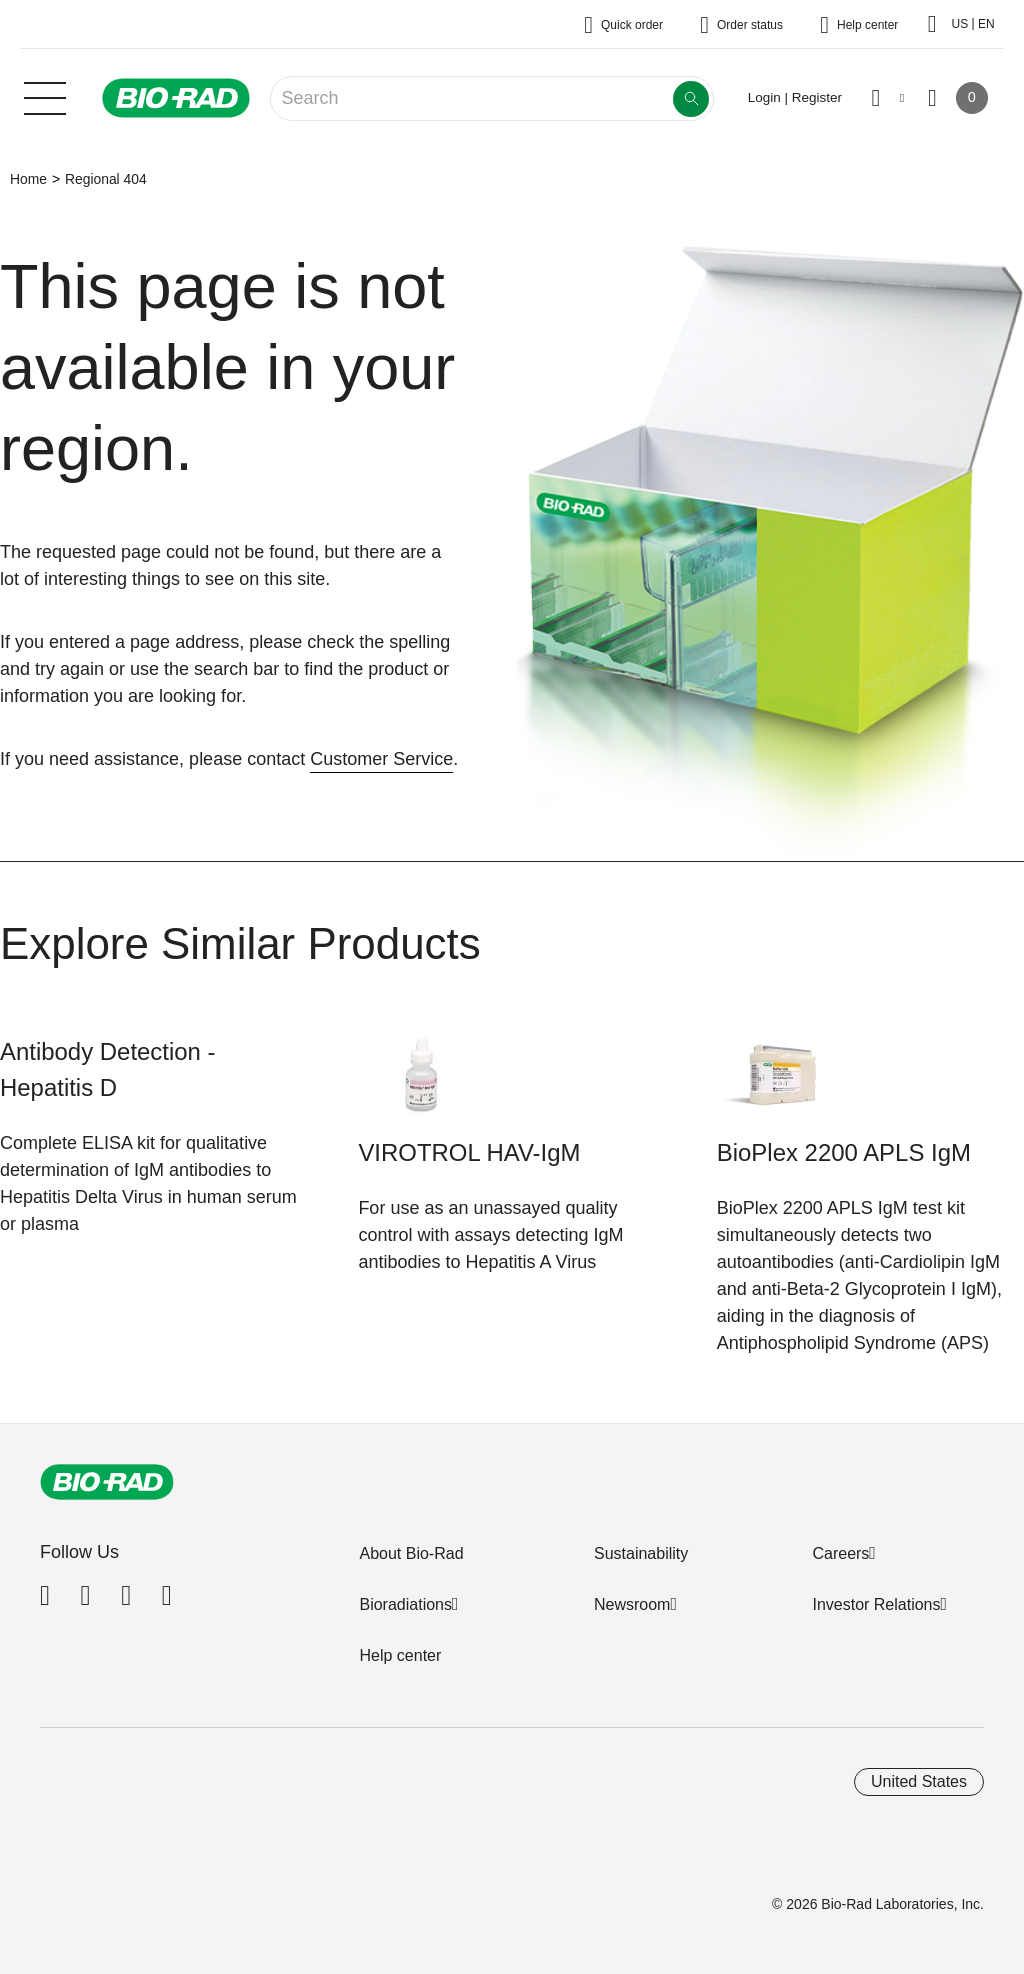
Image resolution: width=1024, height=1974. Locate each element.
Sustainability (641, 1553)
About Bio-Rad (411, 1553)
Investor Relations (876, 1604)
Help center (400, 1655)
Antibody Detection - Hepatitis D (108, 1069)
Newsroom (632, 1604)
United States (919, 1781)
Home (28, 179)
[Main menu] (45, 96)
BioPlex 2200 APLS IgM (844, 1152)
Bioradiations (405, 1604)
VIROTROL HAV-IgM (469, 1152)
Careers (840, 1553)
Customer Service (381, 759)
